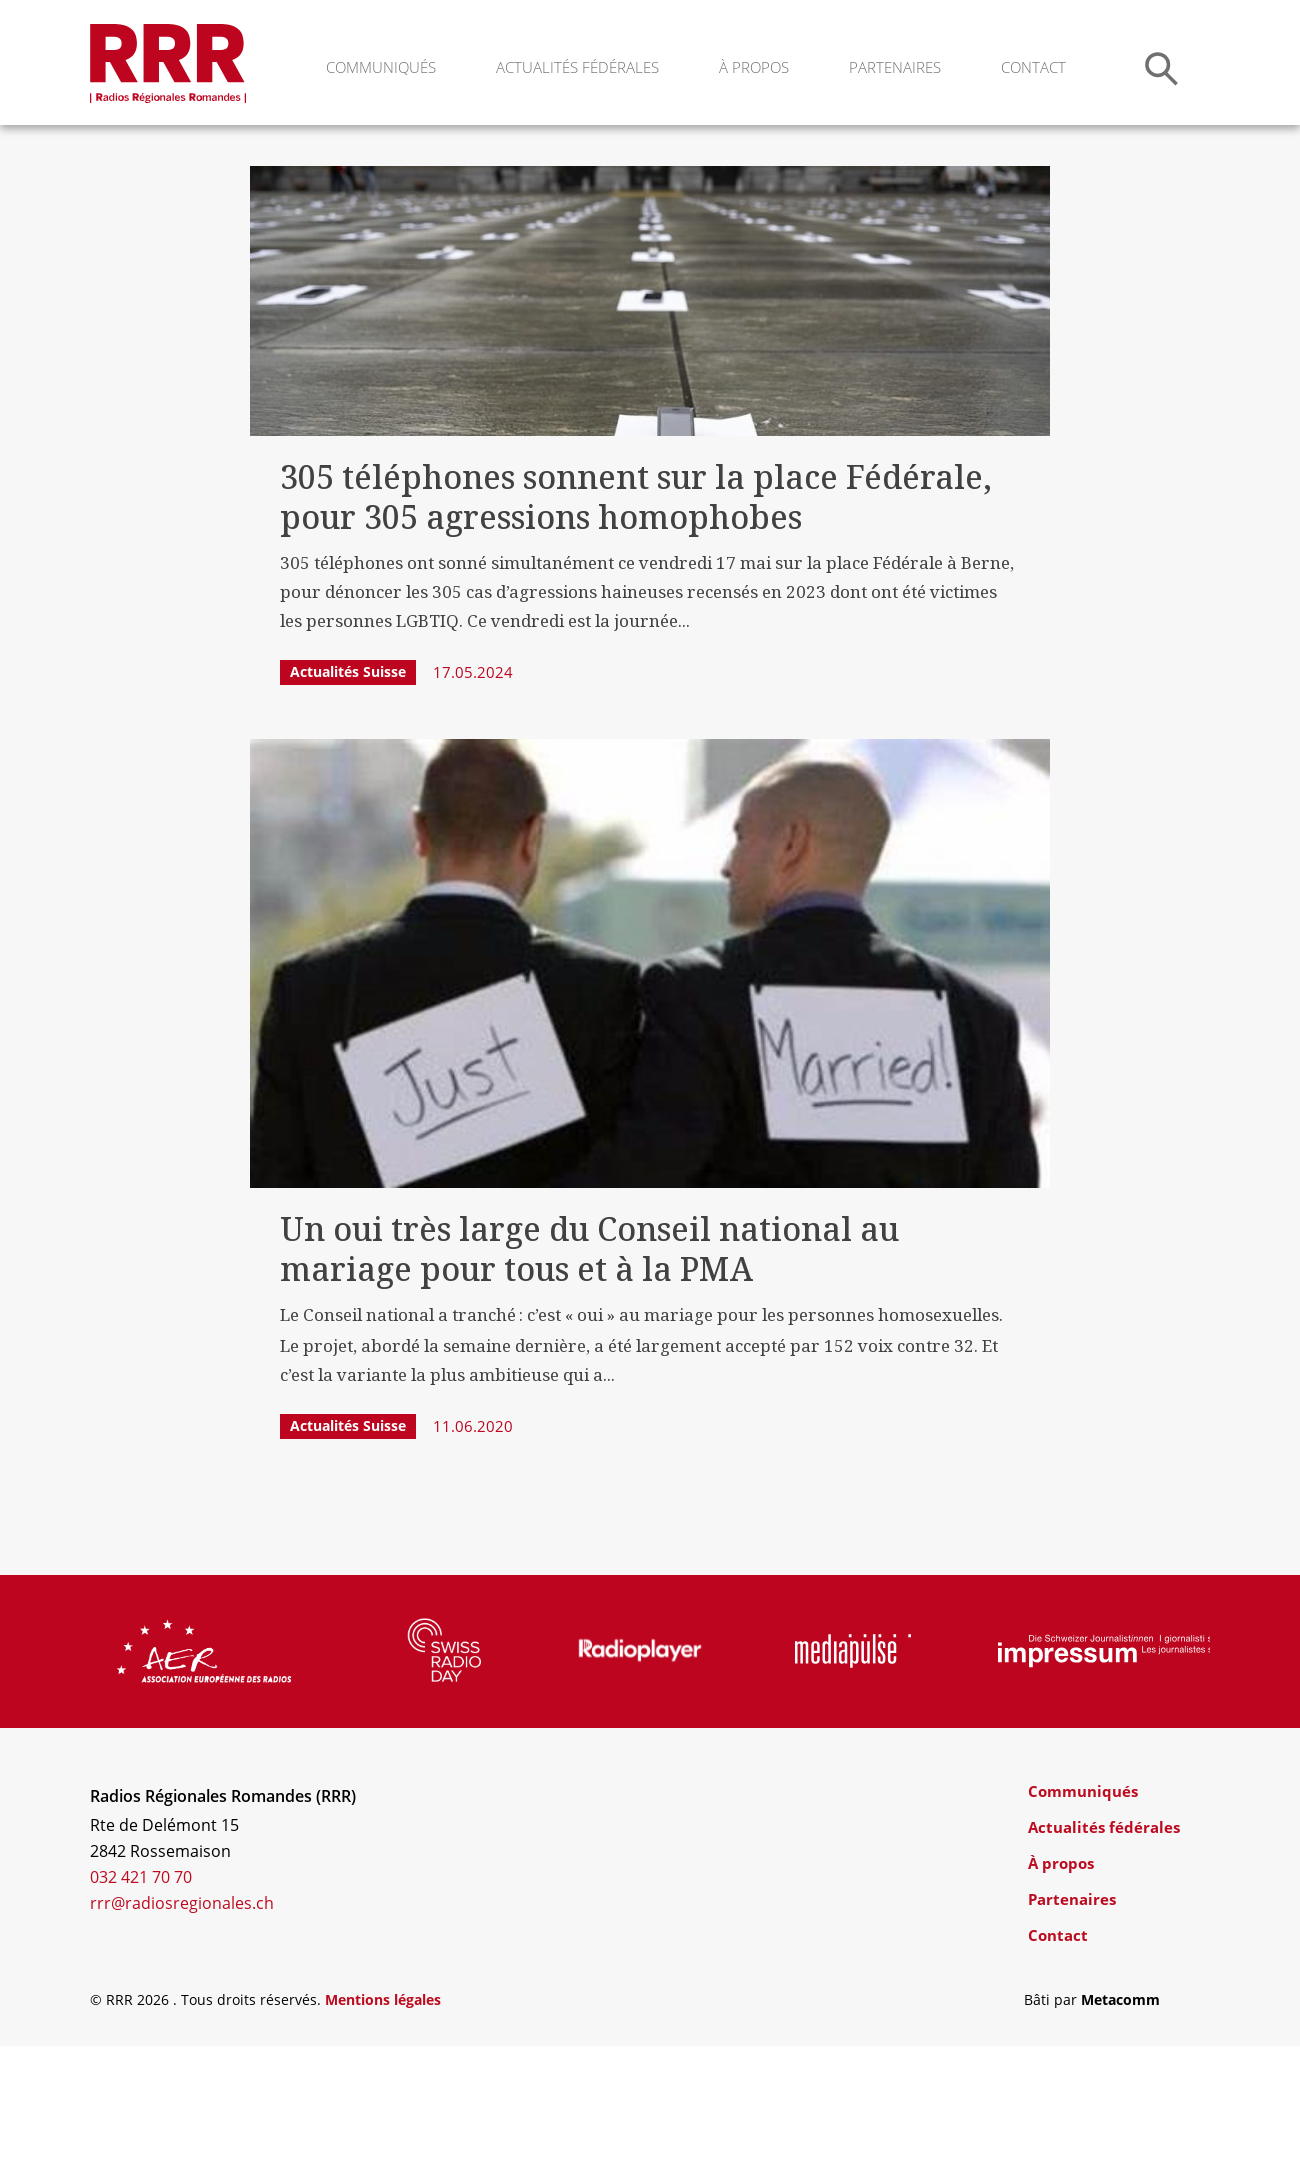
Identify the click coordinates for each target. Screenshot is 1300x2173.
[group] (204, 1778)
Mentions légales (383, 2126)
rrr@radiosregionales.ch (182, 2030)
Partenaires (895, 67)
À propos (754, 67)
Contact (1033, 67)
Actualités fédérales (577, 67)
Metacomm (1120, 2126)
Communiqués (381, 67)
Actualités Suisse (348, 798)
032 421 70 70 (141, 2004)
